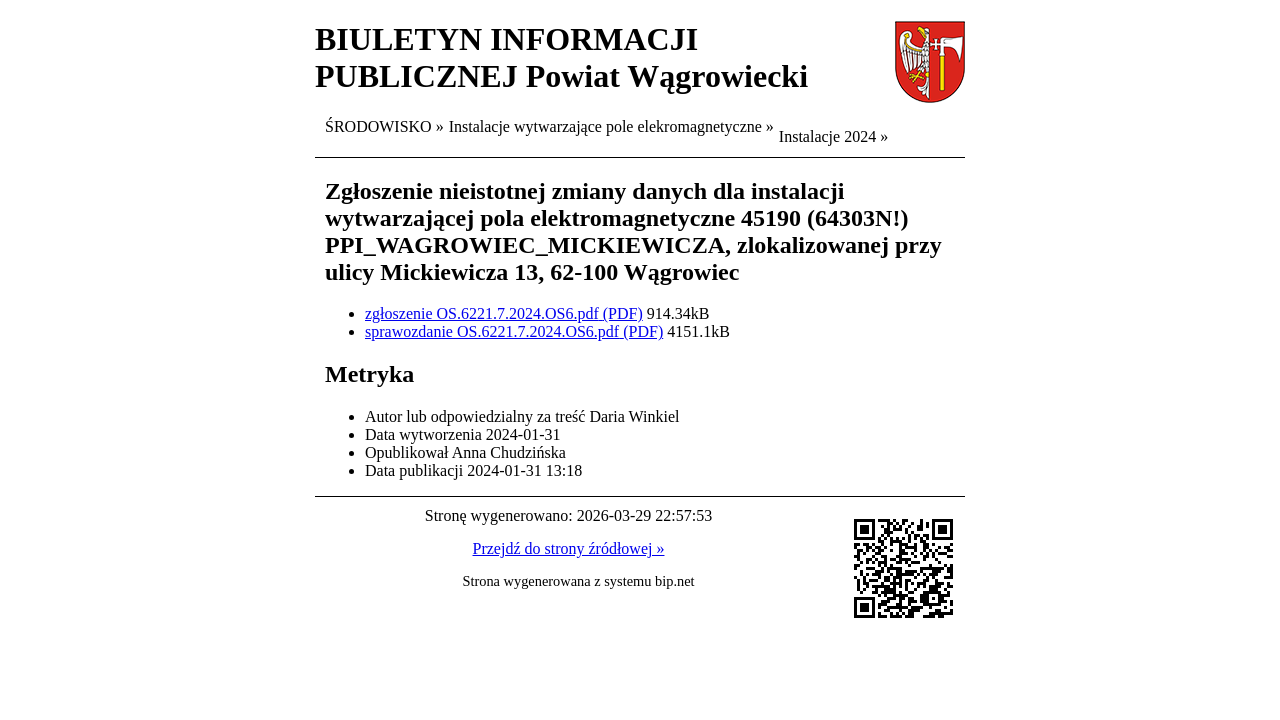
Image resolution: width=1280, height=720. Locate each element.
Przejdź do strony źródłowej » (569, 548)
